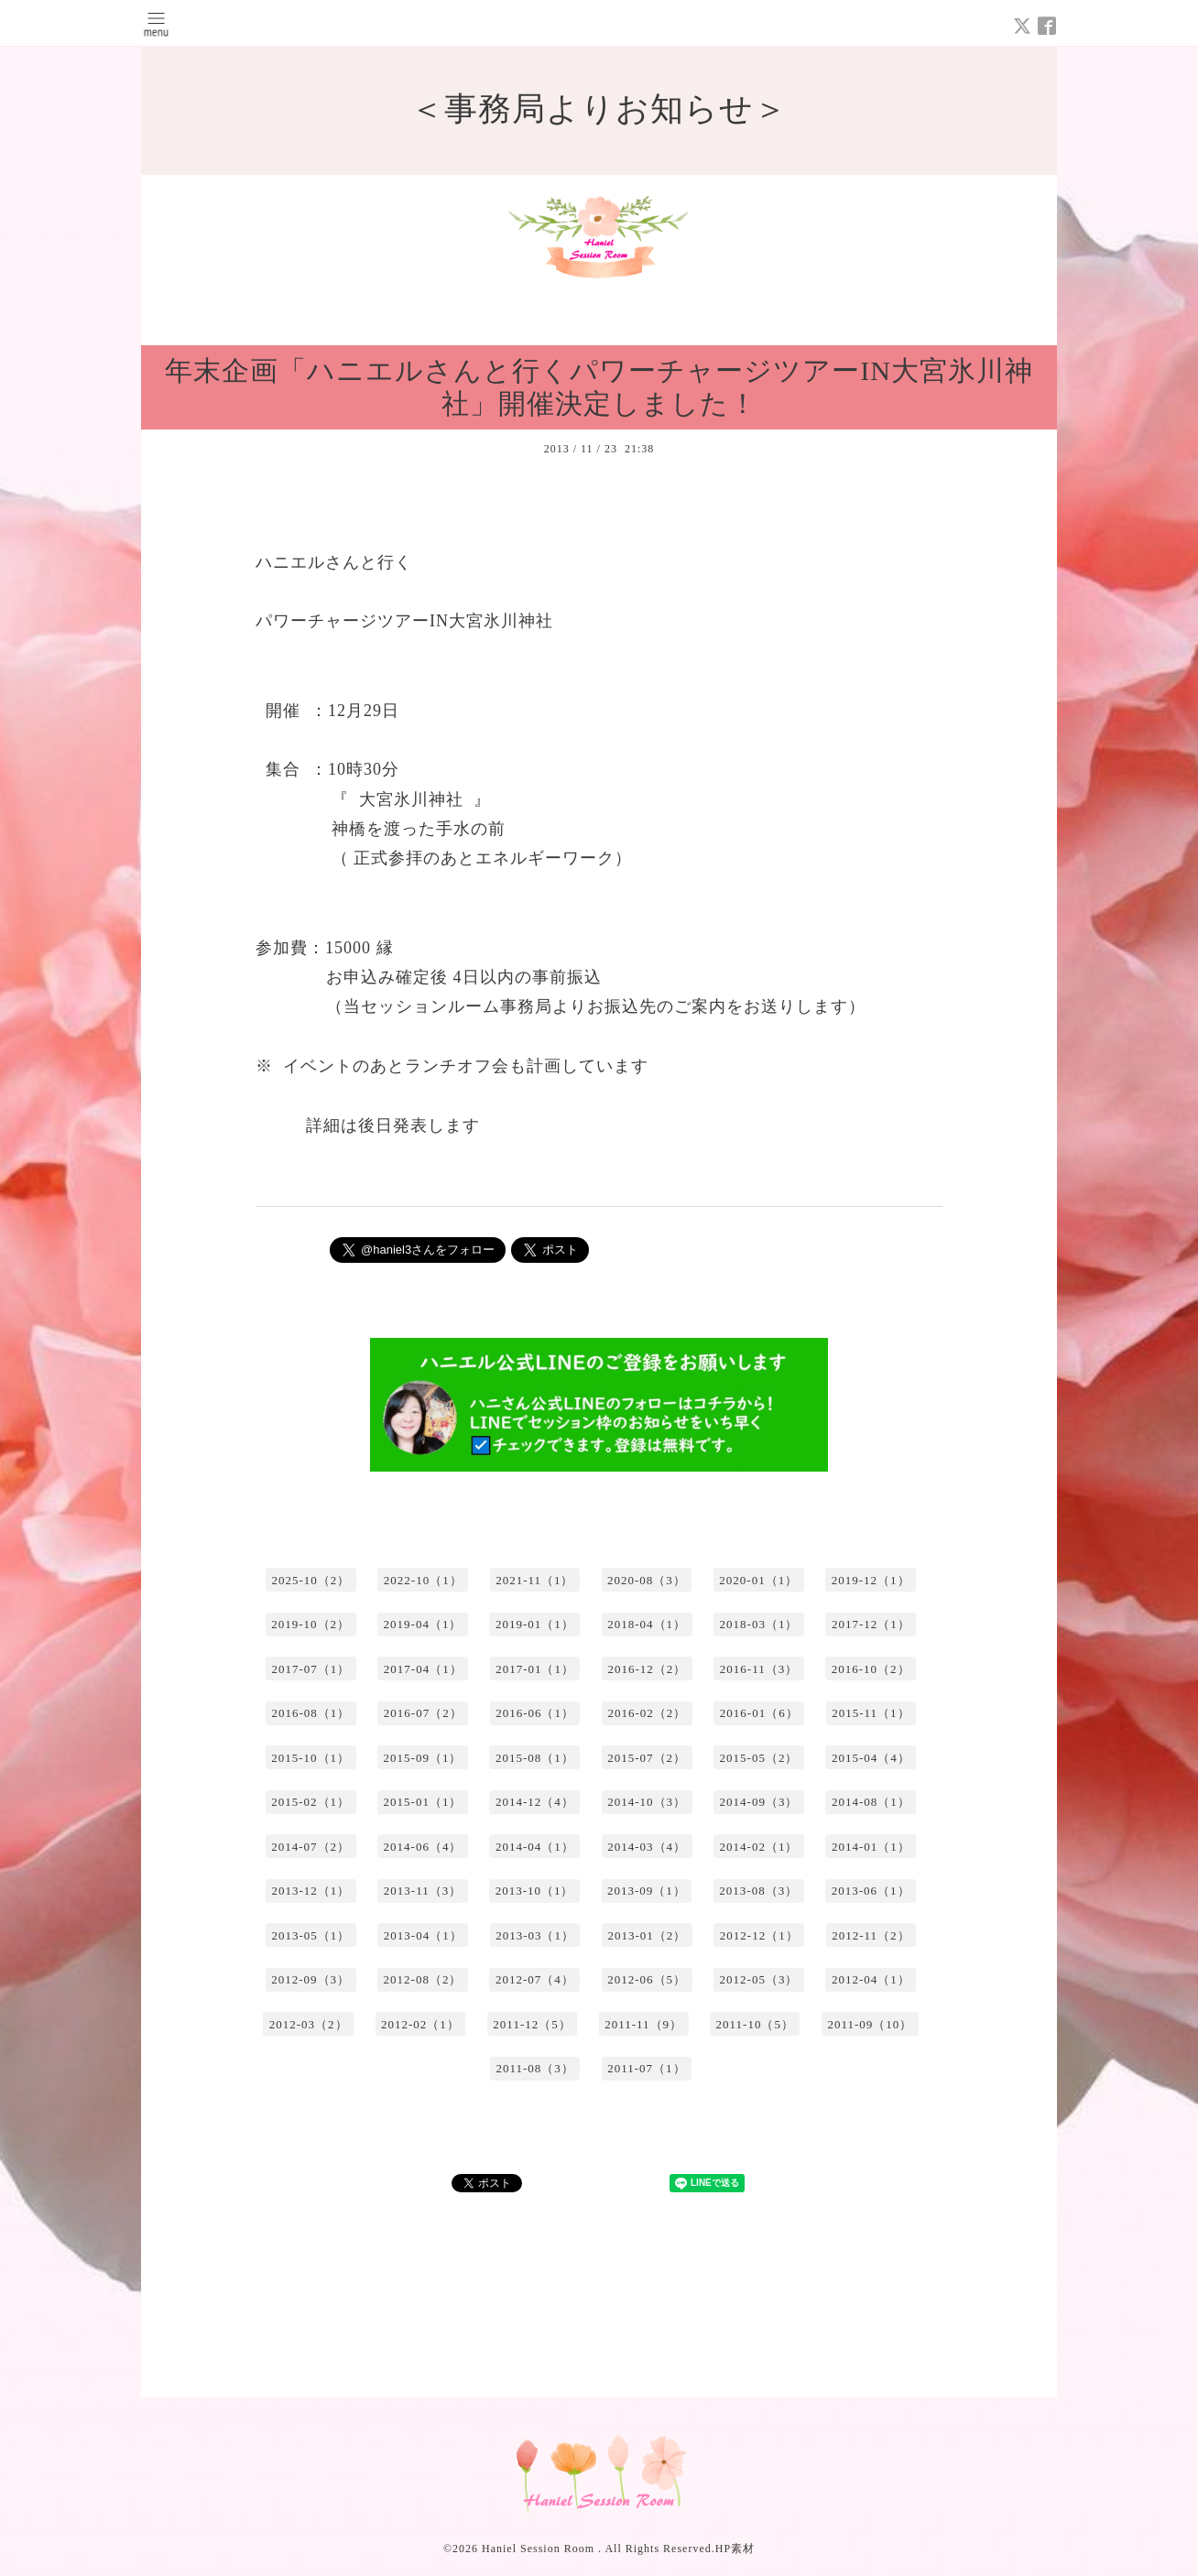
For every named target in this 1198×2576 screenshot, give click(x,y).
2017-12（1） (871, 1624)
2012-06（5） (646, 1979)
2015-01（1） (423, 1802)
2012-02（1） (420, 2024)
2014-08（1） (871, 1802)
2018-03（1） (759, 1624)
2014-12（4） (535, 1802)
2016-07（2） (423, 1713)
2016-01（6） (759, 1713)
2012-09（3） (310, 1979)
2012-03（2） (308, 2024)
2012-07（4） (535, 1979)
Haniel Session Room (540, 2548)
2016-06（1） (535, 1713)
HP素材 (735, 2548)
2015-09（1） (423, 1758)
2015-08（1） (535, 1758)
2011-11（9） (643, 2024)
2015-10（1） (310, 1758)
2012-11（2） (870, 1935)
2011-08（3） (534, 2068)
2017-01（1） (535, 1669)
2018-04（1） (646, 1624)
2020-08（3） (646, 1580)
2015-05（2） (759, 1758)
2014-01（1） (871, 1846)
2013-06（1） (871, 1890)
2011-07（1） (646, 2068)
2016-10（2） (871, 1669)
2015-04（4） (871, 1758)
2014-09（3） (759, 1802)
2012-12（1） (759, 1935)
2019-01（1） (535, 1624)
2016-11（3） (759, 1669)
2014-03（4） (646, 1846)
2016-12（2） (646, 1669)
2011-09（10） (869, 2024)
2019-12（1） (871, 1580)
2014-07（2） (310, 1846)
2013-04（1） (423, 1935)
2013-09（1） (646, 1890)
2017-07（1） (310, 1669)
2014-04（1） (535, 1846)
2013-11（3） (423, 1890)
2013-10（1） (535, 1890)
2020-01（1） (758, 1580)
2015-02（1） (310, 1802)
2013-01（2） (646, 1935)
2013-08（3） (758, 1890)
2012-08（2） (423, 1979)
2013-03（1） (535, 1935)
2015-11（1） (870, 1713)
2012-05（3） (759, 1979)
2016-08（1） (310, 1713)
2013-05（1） (310, 1935)
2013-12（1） (310, 1890)
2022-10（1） (423, 1580)
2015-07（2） (646, 1758)
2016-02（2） (646, 1713)
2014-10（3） (646, 1802)
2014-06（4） (423, 1846)
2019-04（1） (423, 1624)
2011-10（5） (755, 2024)
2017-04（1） (423, 1669)
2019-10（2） (310, 1624)
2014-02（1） (759, 1846)
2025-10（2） (310, 1580)
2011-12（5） (532, 2024)
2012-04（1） (871, 1979)
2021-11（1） (534, 1580)
